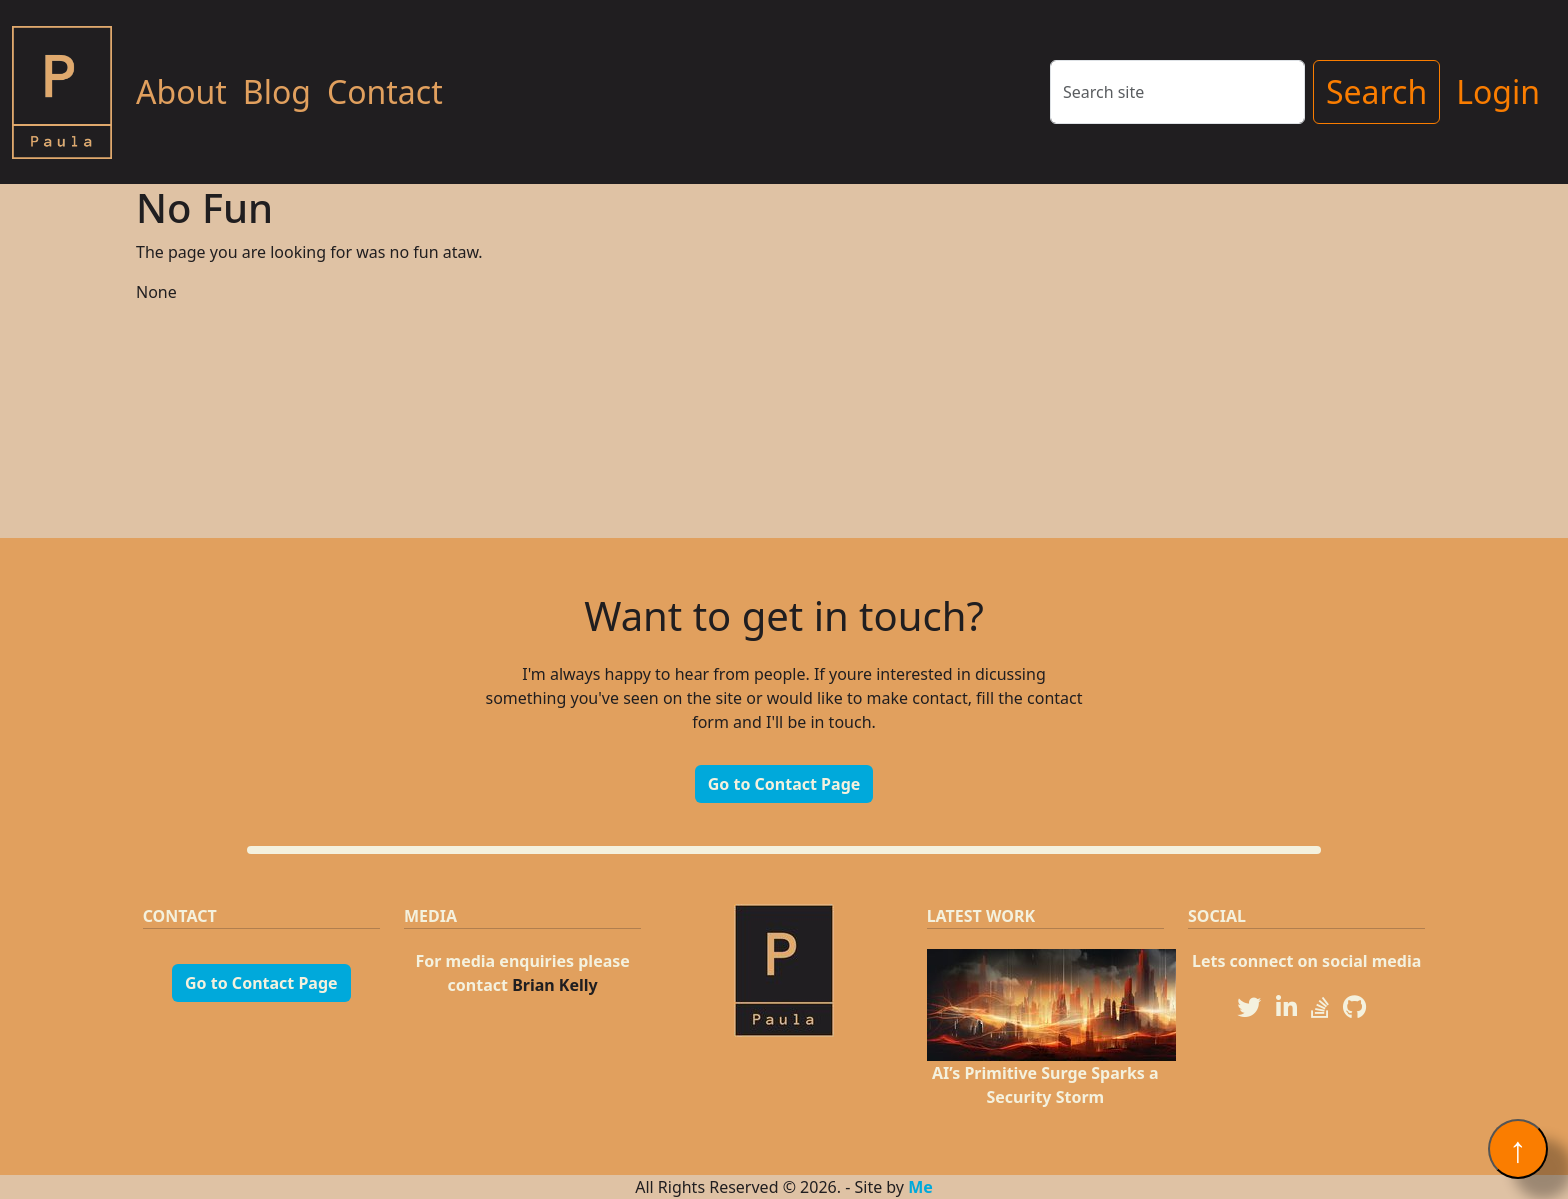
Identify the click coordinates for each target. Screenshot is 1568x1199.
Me (920, 1187)
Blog (277, 91)
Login (1498, 91)
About (181, 91)
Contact (385, 91)
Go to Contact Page (784, 784)
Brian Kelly (555, 985)
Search (1376, 91)
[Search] (1177, 92)
